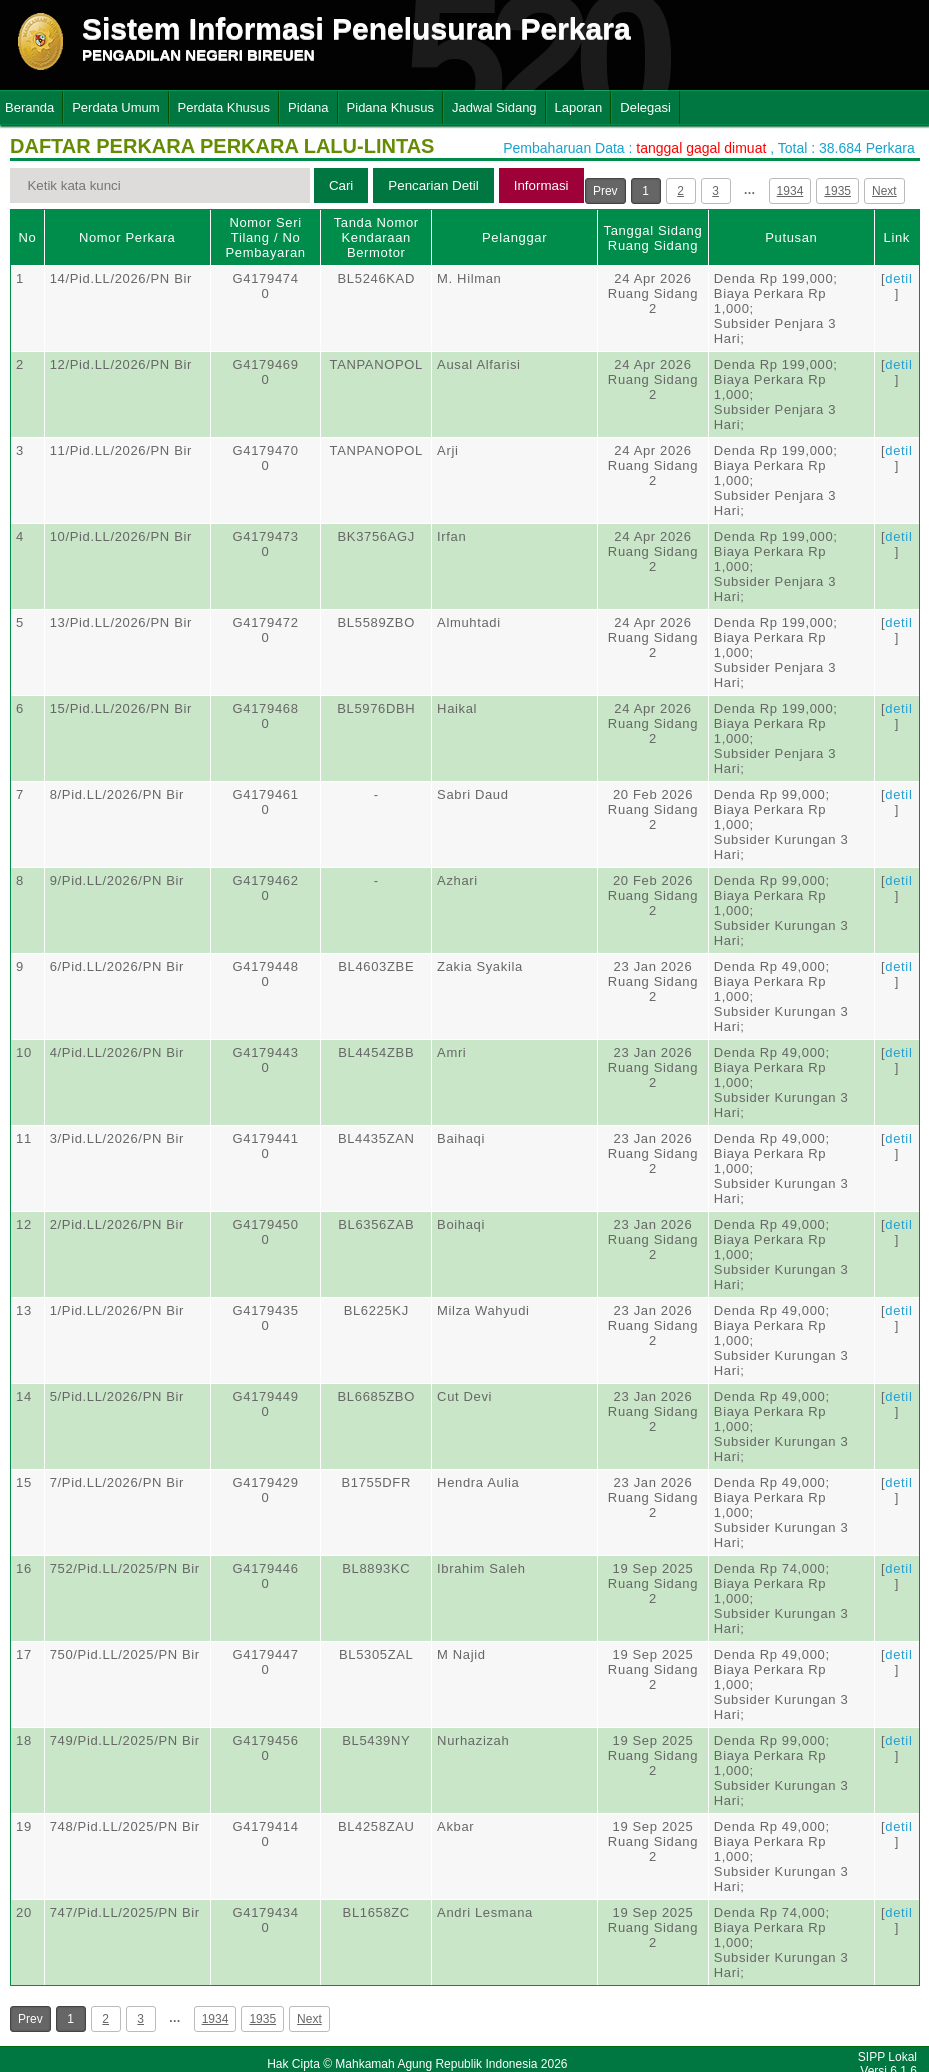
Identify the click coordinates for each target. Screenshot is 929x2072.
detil (898, 278)
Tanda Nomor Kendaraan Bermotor (376, 237)
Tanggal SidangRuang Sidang (653, 238)
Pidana (308, 107)
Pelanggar (514, 237)
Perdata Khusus (224, 107)
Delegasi (645, 107)
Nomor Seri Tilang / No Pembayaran (265, 237)
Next (884, 191)
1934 (790, 191)
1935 (837, 191)
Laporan (579, 107)
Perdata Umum (115, 107)
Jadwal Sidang (494, 107)
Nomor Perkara (127, 237)
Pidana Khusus (390, 107)
